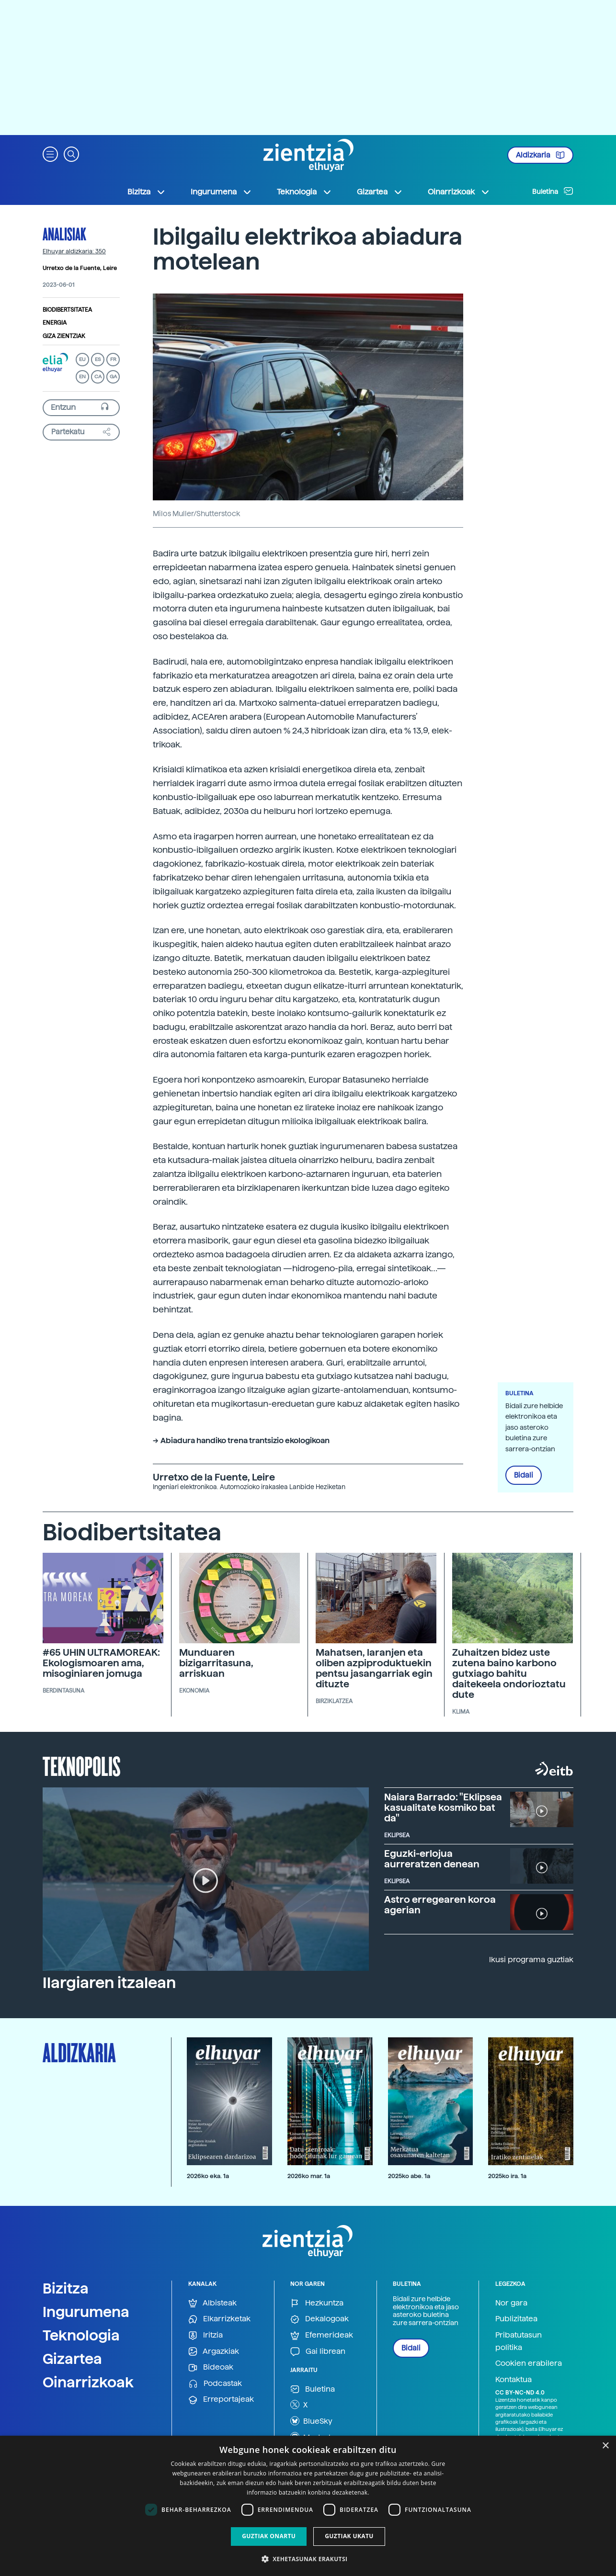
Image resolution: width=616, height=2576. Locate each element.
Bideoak (210, 2367)
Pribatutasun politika (518, 2341)
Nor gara (511, 2302)
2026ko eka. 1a (208, 2176)
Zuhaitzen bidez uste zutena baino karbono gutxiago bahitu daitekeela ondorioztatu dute (509, 1673)
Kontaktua (513, 2379)
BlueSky (311, 2421)
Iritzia (205, 2335)
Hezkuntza (316, 2303)
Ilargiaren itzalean (109, 1983)
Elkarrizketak (219, 2319)
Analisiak (64, 233)
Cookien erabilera (528, 2363)
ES (98, 359)
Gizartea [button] (380, 192)
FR (113, 359)
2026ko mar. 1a (308, 2176)
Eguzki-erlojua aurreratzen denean (431, 1859)
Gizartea (72, 2358)
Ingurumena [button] (221, 192)
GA (113, 376)
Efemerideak (321, 2335)
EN (82, 376)
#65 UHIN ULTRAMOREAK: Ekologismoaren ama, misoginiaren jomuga (101, 1663)
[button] (50, 153)
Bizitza (66, 2288)
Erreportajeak (221, 2400)
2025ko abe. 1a (409, 2176)
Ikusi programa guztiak (531, 1959)
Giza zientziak (64, 336)
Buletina (552, 191)
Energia (55, 322)
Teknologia (81, 2335)
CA (98, 376)
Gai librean (317, 2352)
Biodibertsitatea (67, 309)
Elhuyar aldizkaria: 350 (74, 251)
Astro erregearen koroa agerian (440, 1905)
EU (82, 359)
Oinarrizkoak (88, 2382)
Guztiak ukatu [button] (349, 2536)
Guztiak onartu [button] (269, 2536)
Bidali (523, 1475)
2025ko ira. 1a (507, 2176)
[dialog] (308, 2506)
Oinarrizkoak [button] (459, 192)
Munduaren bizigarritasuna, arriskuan (216, 1663)
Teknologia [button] (304, 192)
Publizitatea (516, 2318)
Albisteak (212, 2303)
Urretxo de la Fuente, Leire (80, 268)
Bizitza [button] (146, 192)
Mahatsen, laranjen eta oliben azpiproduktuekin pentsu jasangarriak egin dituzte (374, 1668)
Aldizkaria (540, 155)
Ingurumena (86, 2311)
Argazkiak (213, 2352)
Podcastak (215, 2384)
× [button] (605, 2446)
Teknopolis (82, 1765)
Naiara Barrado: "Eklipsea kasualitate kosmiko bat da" (443, 1807)
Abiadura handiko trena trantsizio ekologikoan (245, 1440)
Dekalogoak (319, 2319)
